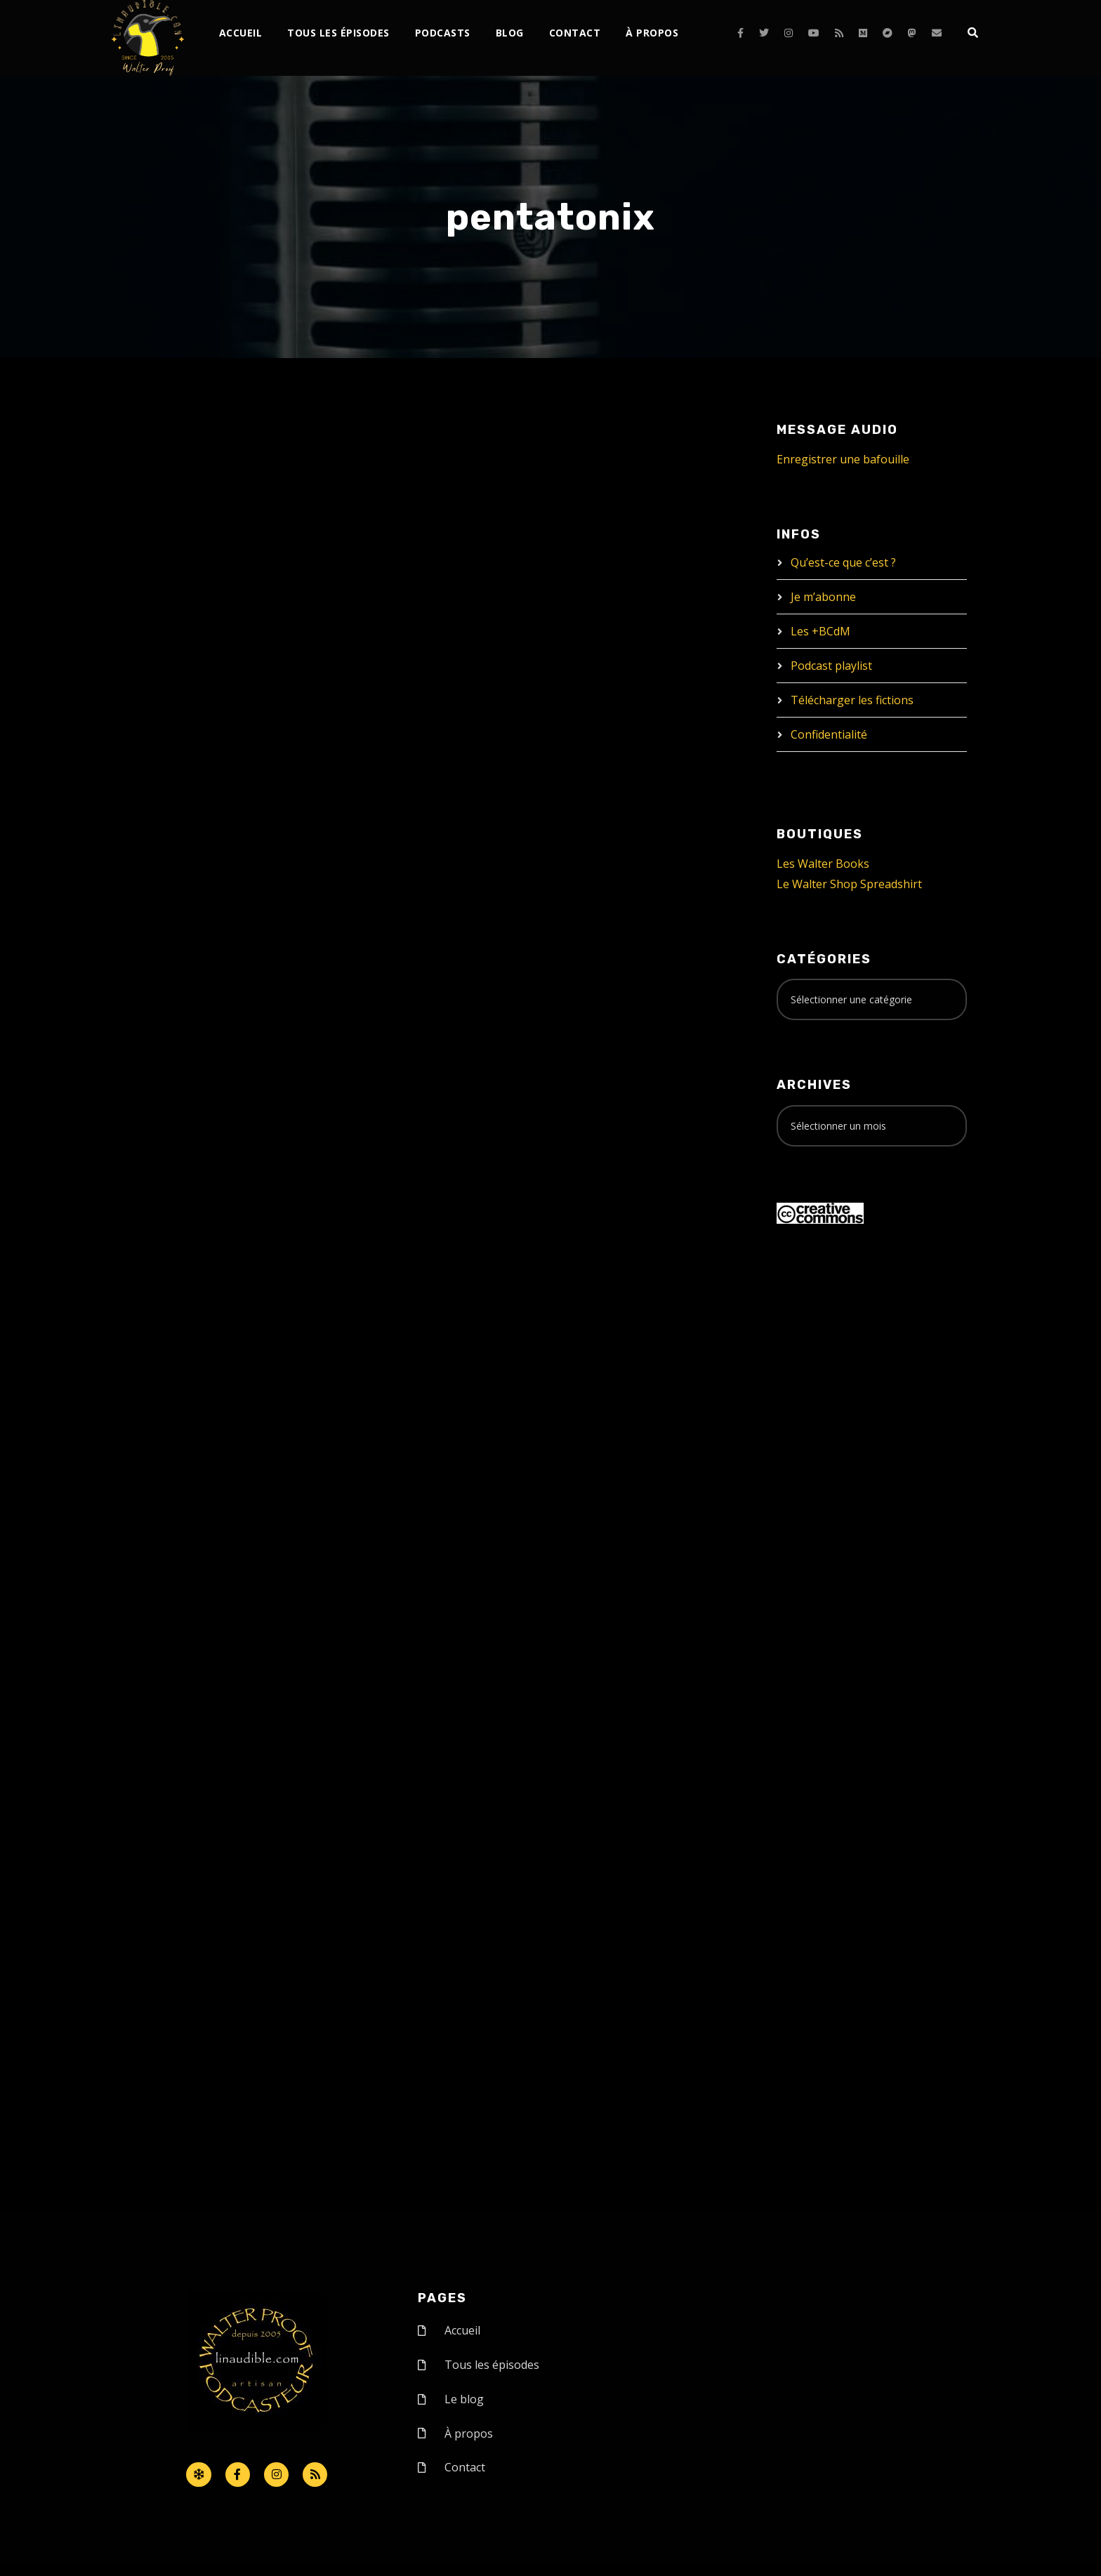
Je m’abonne (823, 597)
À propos (652, 32)
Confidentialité (829, 734)
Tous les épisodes (338, 32)
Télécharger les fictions (852, 700)
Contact (575, 32)
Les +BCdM (820, 631)
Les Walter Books (823, 863)
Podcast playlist (831, 665)
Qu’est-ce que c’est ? (843, 562)
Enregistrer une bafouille (843, 459)
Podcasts (442, 32)
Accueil (241, 32)
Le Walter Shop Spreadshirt (849, 884)
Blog (510, 32)
